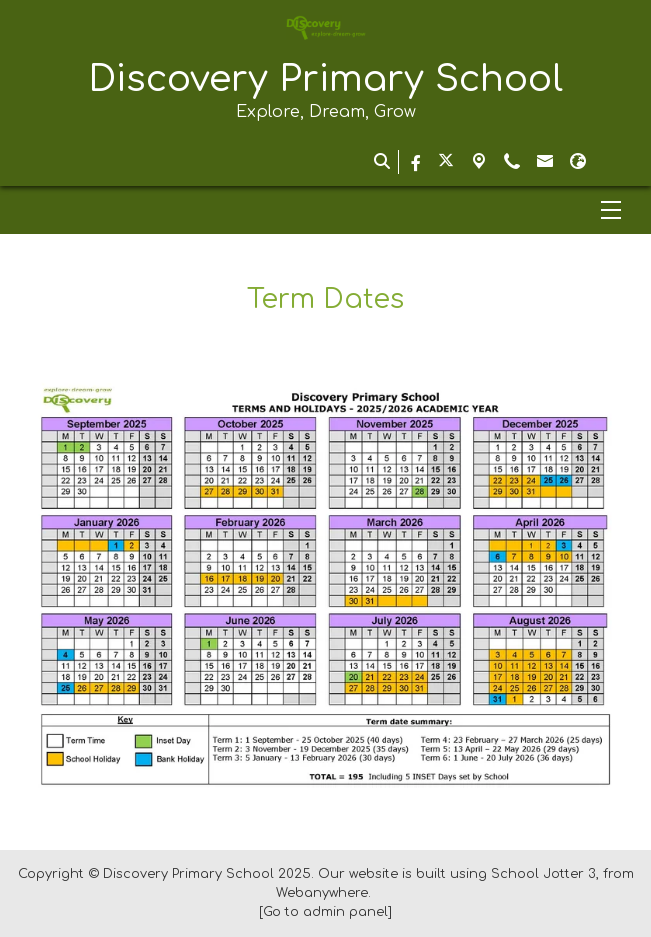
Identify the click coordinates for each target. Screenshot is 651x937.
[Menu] (325, 210)
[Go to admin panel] (325, 912)
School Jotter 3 (543, 874)
